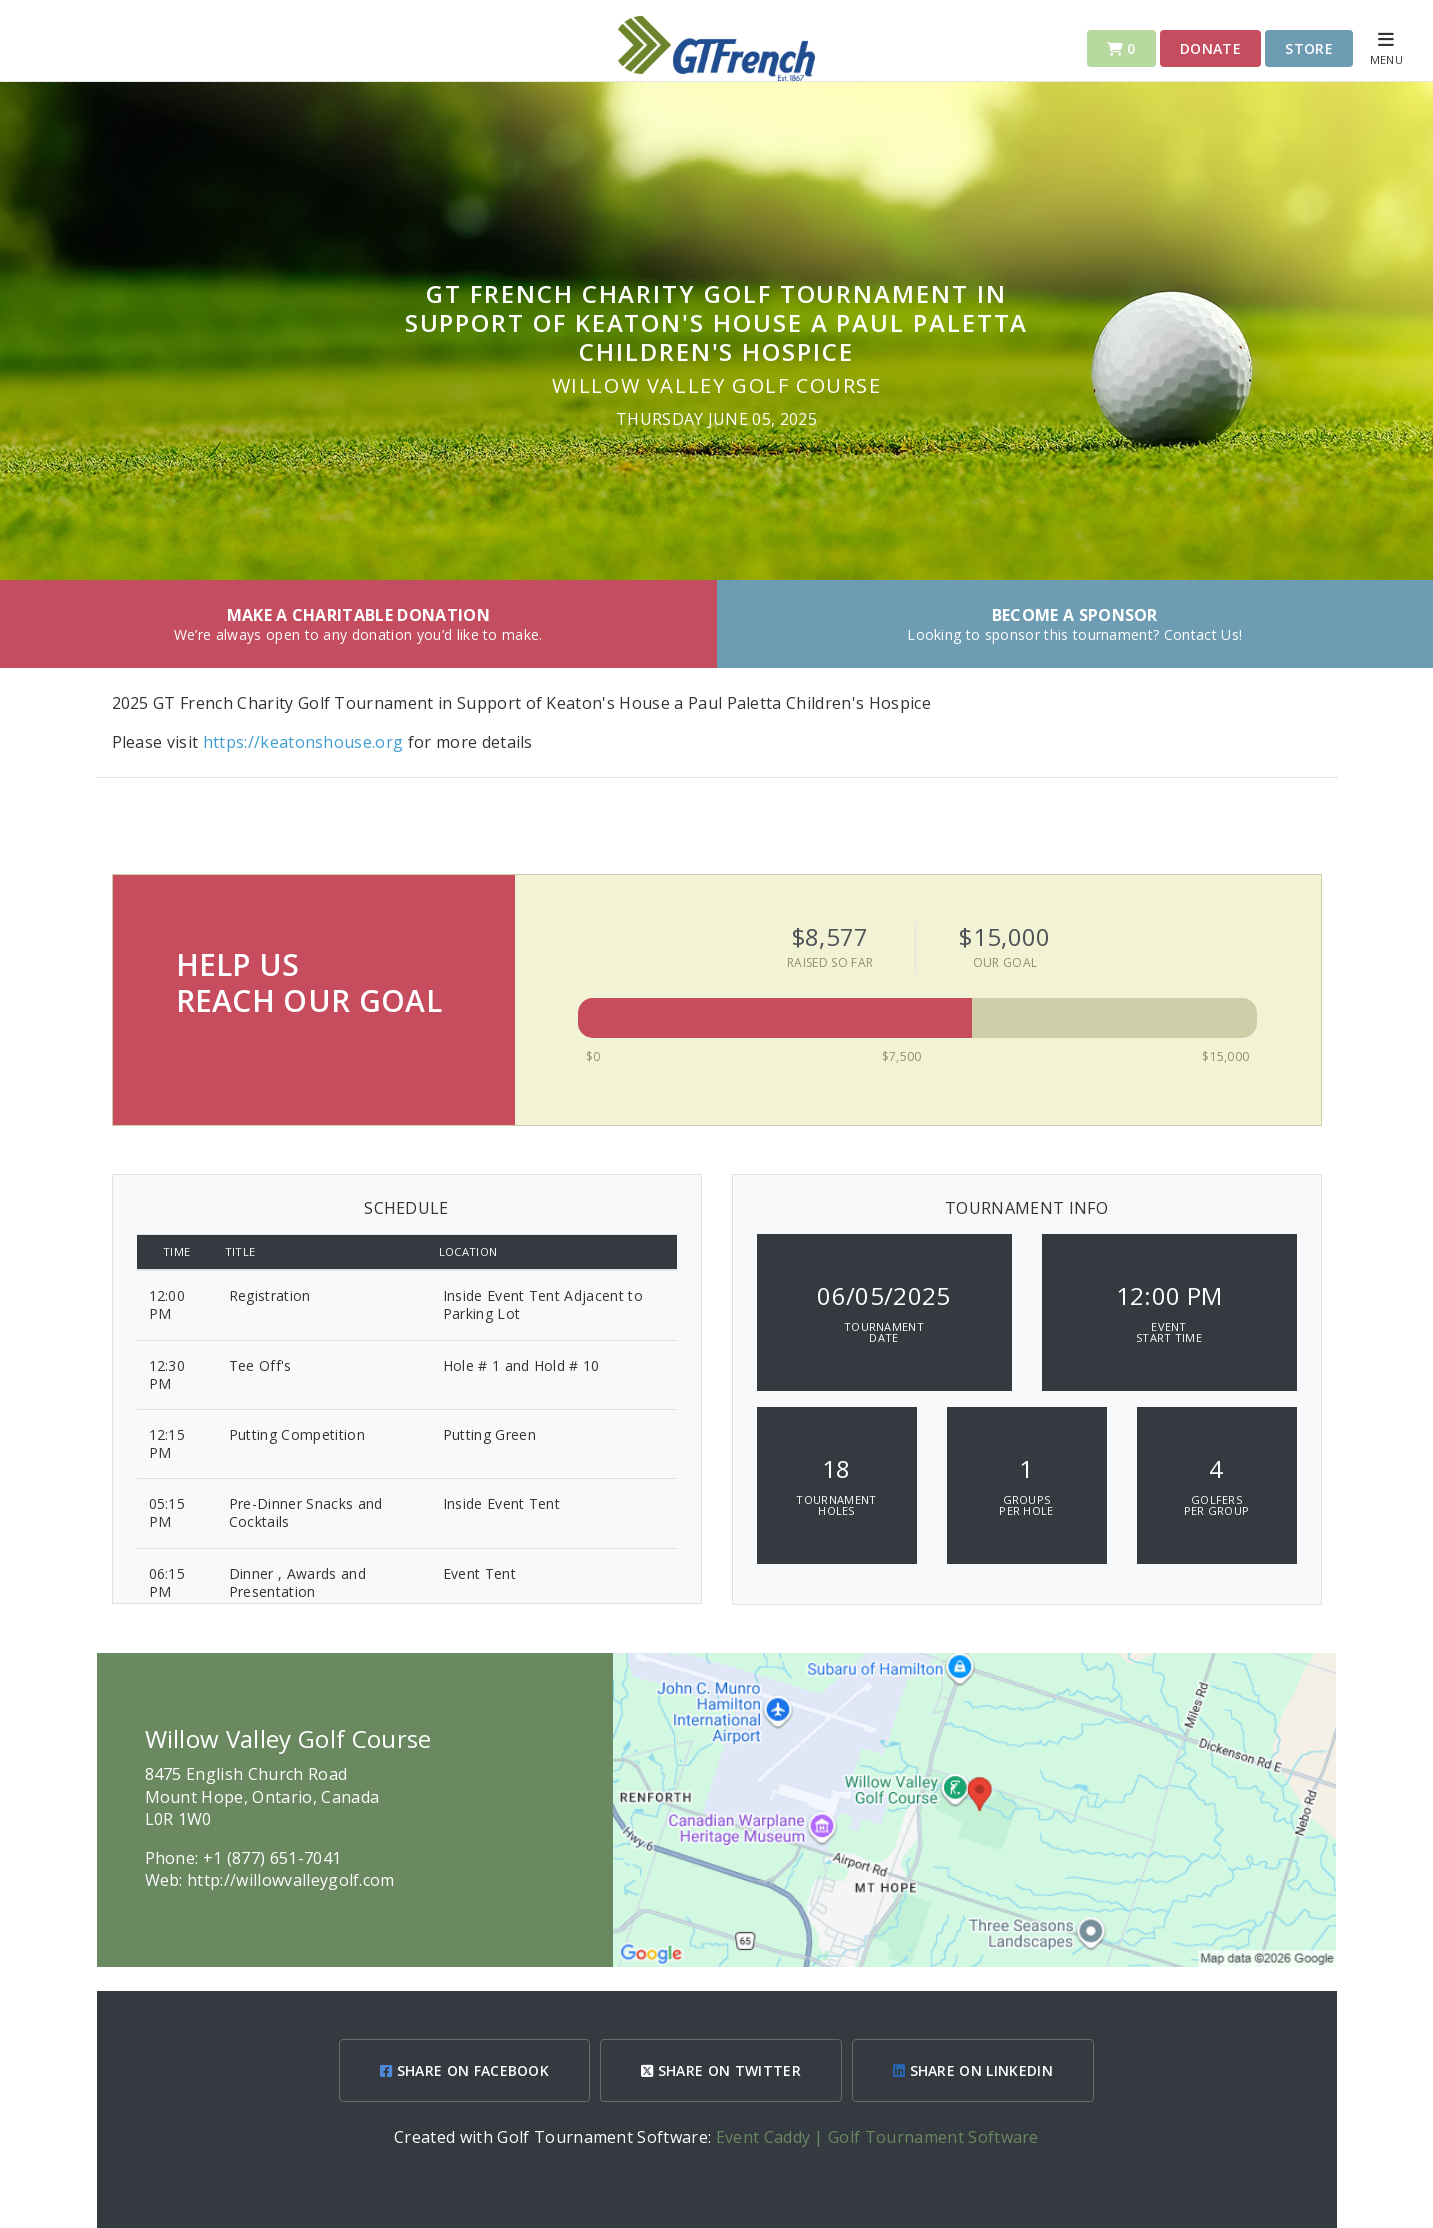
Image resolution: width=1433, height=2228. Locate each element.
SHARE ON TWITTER (721, 2070)
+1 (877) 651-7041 (272, 1858)
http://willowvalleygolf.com (291, 1880)
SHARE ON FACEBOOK (464, 2070)
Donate (1210, 48)
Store (1309, 48)
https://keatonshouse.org (305, 742)
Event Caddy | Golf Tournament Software (877, 2137)
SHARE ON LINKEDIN (973, 2070)
